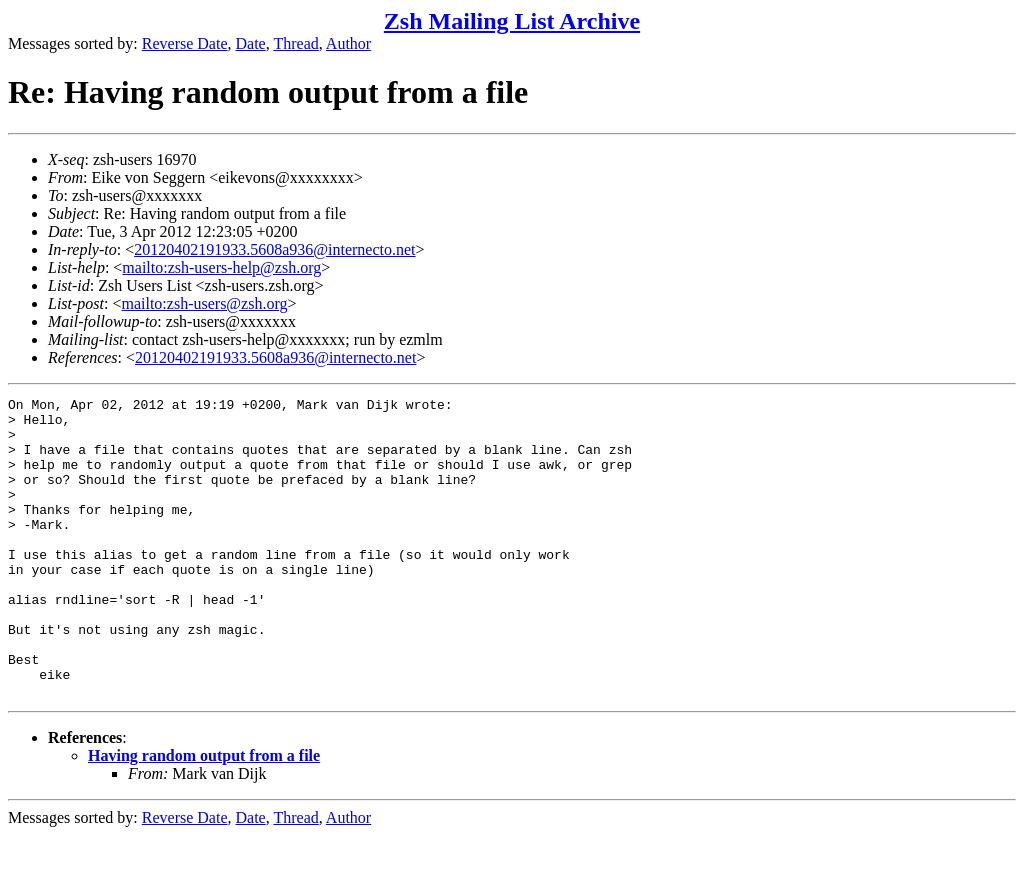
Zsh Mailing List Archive (512, 21)
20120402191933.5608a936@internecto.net (274, 249)
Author (348, 43)
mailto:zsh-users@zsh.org (204, 303)
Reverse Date (185, 43)
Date (251, 43)
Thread (295, 43)
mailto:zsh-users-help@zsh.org (221, 267)
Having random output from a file (204, 815)
